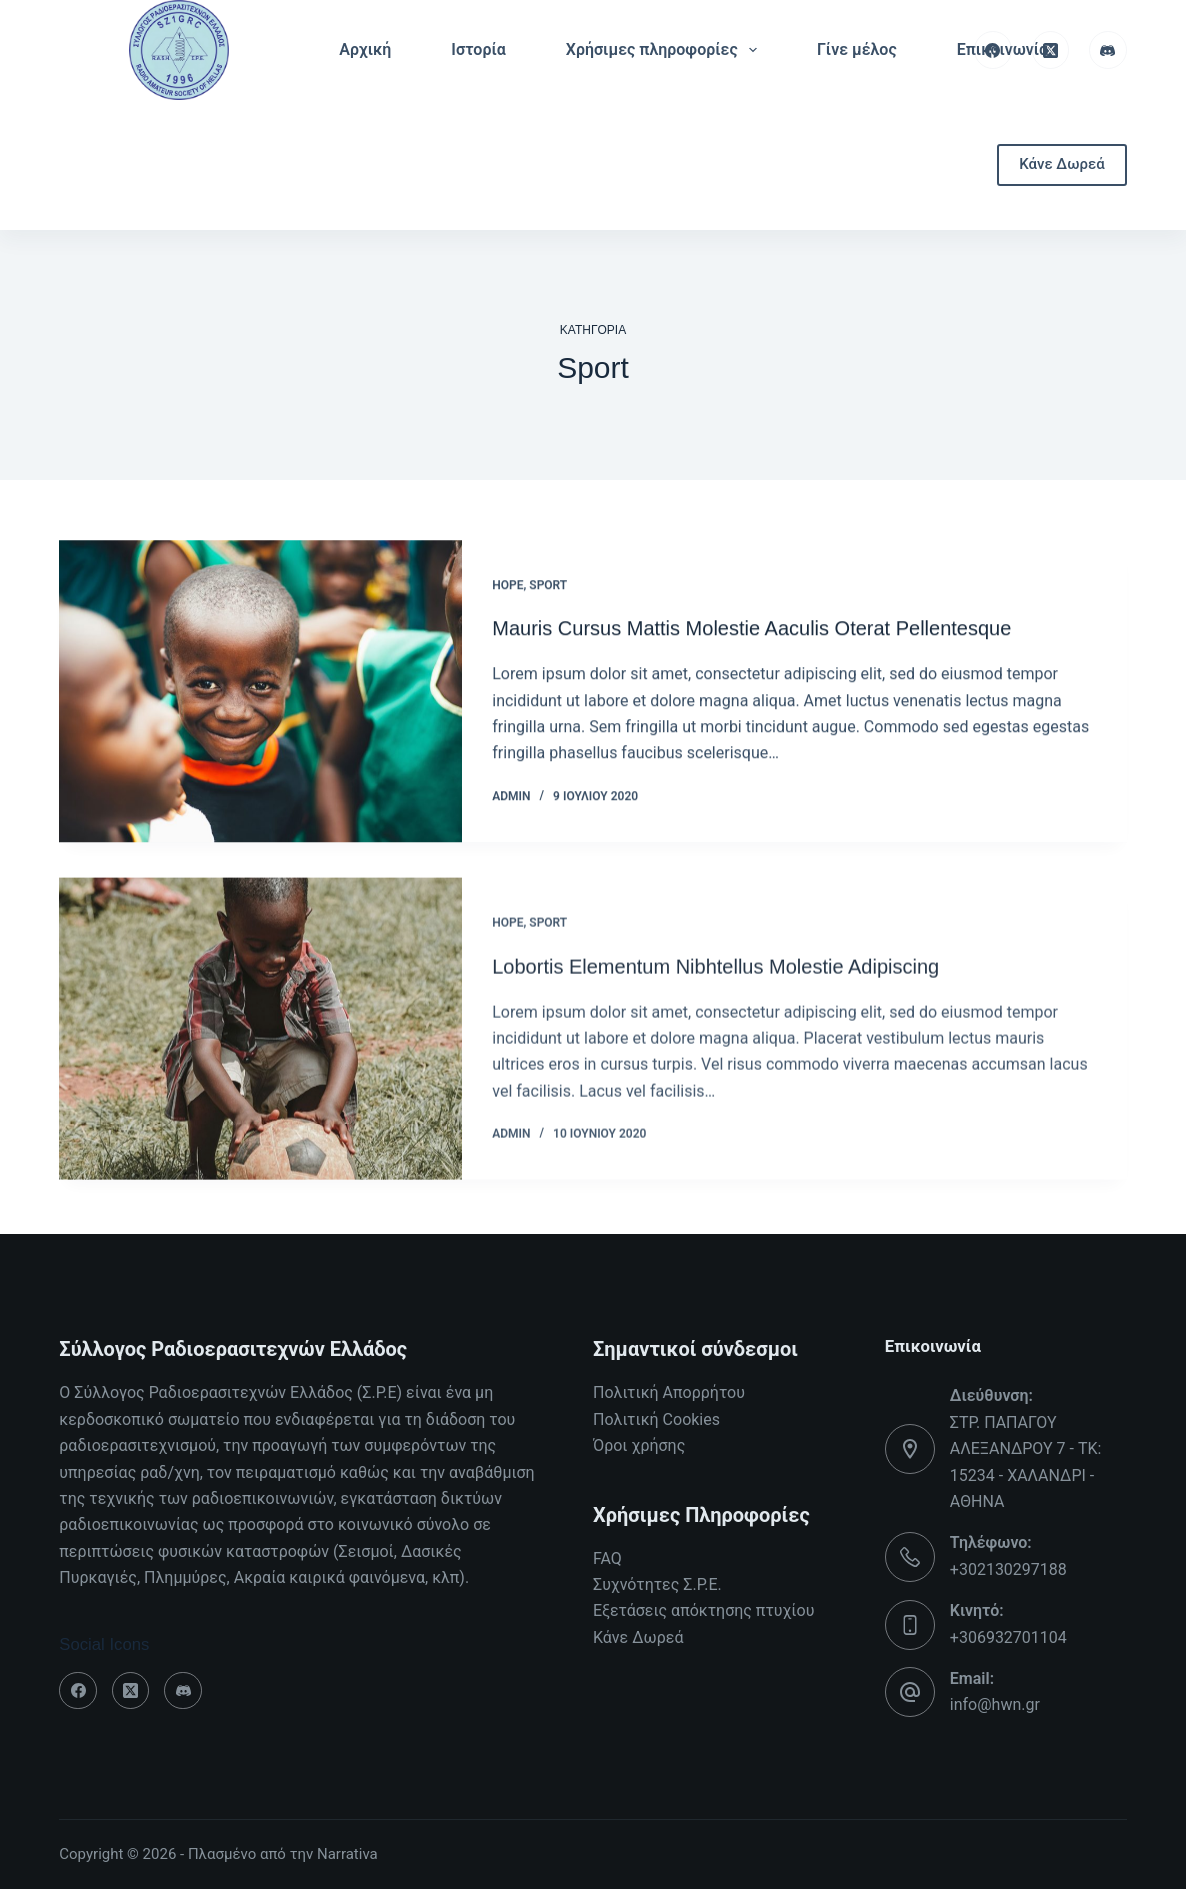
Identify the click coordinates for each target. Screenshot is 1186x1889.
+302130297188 (1008, 1569)
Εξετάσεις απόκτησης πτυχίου (703, 1610)
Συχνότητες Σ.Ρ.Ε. (657, 1584)
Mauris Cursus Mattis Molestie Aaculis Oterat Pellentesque (751, 630)
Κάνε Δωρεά (1061, 164)
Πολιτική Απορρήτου (669, 1392)
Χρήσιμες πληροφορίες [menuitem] (665, 50)
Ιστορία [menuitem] (478, 49)
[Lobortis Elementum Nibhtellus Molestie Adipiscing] (260, 1049)
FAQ (607, 1558)
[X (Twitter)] (1051, 50)
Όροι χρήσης (639, 1445)
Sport (548, 586)
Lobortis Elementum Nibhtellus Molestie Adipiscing (715, 986)
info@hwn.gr (995, 1704)
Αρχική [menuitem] (365, 49)
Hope (507, 586)
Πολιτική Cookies (656, 1419)
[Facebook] (993, 50)
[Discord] (1108, 50)
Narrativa (347, 1854)
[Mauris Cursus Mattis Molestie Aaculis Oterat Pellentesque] (260, 693)
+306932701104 (1008, 1637)
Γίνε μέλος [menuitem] (857, 49)
